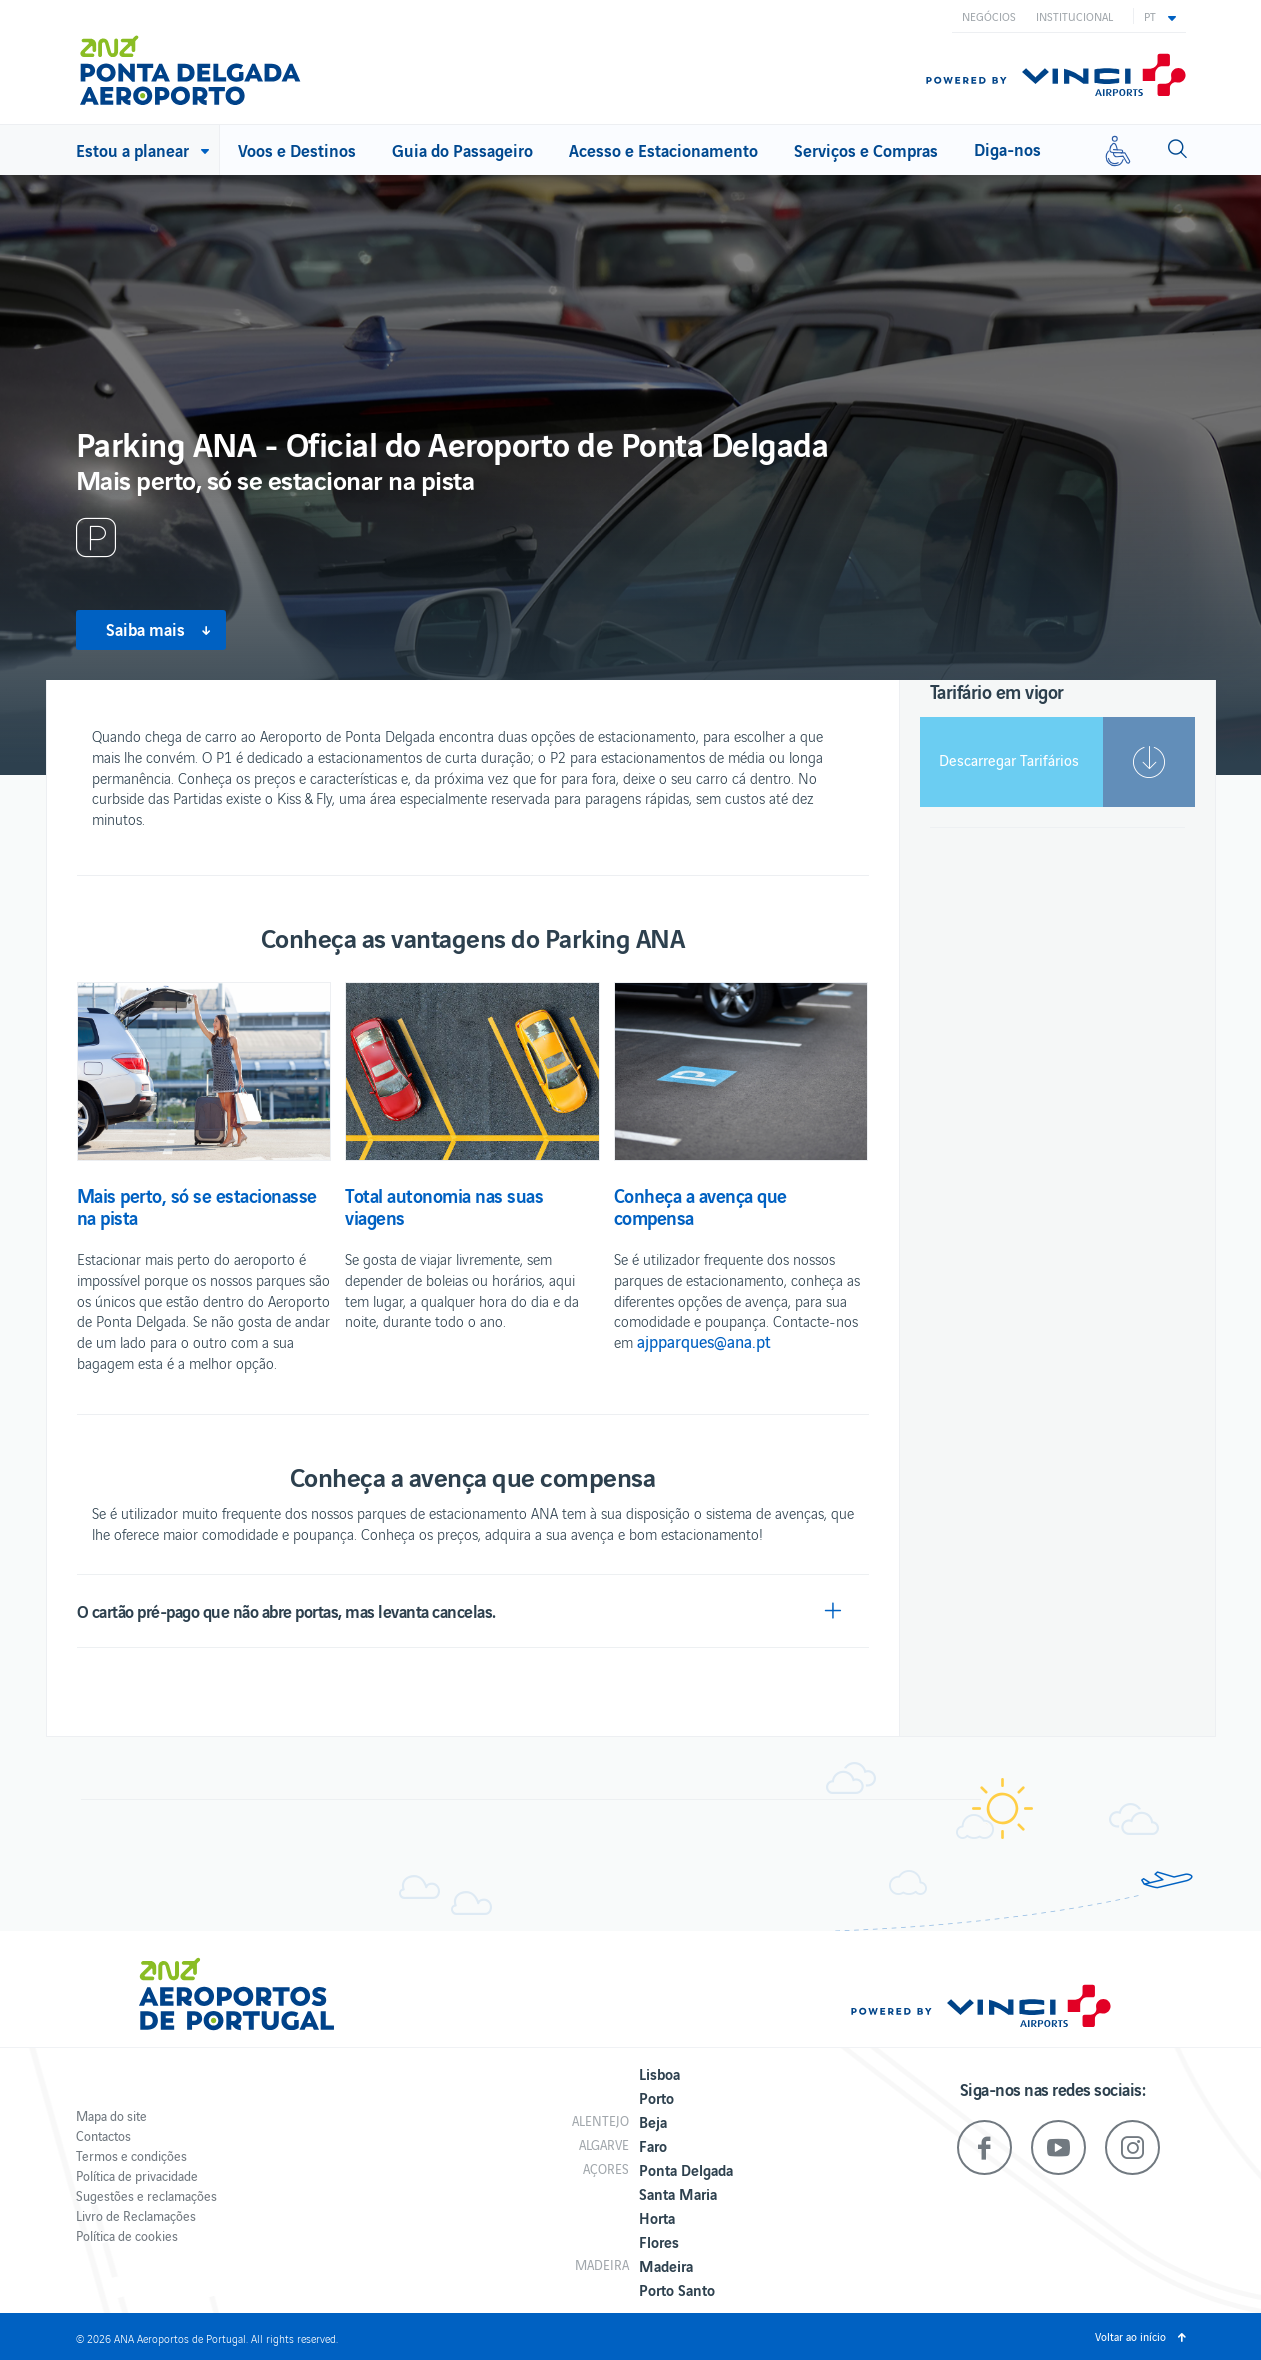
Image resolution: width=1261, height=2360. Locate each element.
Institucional (1074, 16)
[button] (1160, 16)
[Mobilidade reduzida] (1118, 150)
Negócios (989, 16)
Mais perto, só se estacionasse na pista (197, 1206)
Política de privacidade (137, 2175)
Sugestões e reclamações (146, 2195)
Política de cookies (127, 2235)
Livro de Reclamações (136, 2215)
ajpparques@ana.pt (704, 1341)
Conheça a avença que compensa (700, 1206)
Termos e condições (131, 2155)
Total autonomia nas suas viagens (444, 1206)
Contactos (103, 2135)
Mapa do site (111, 2115)
